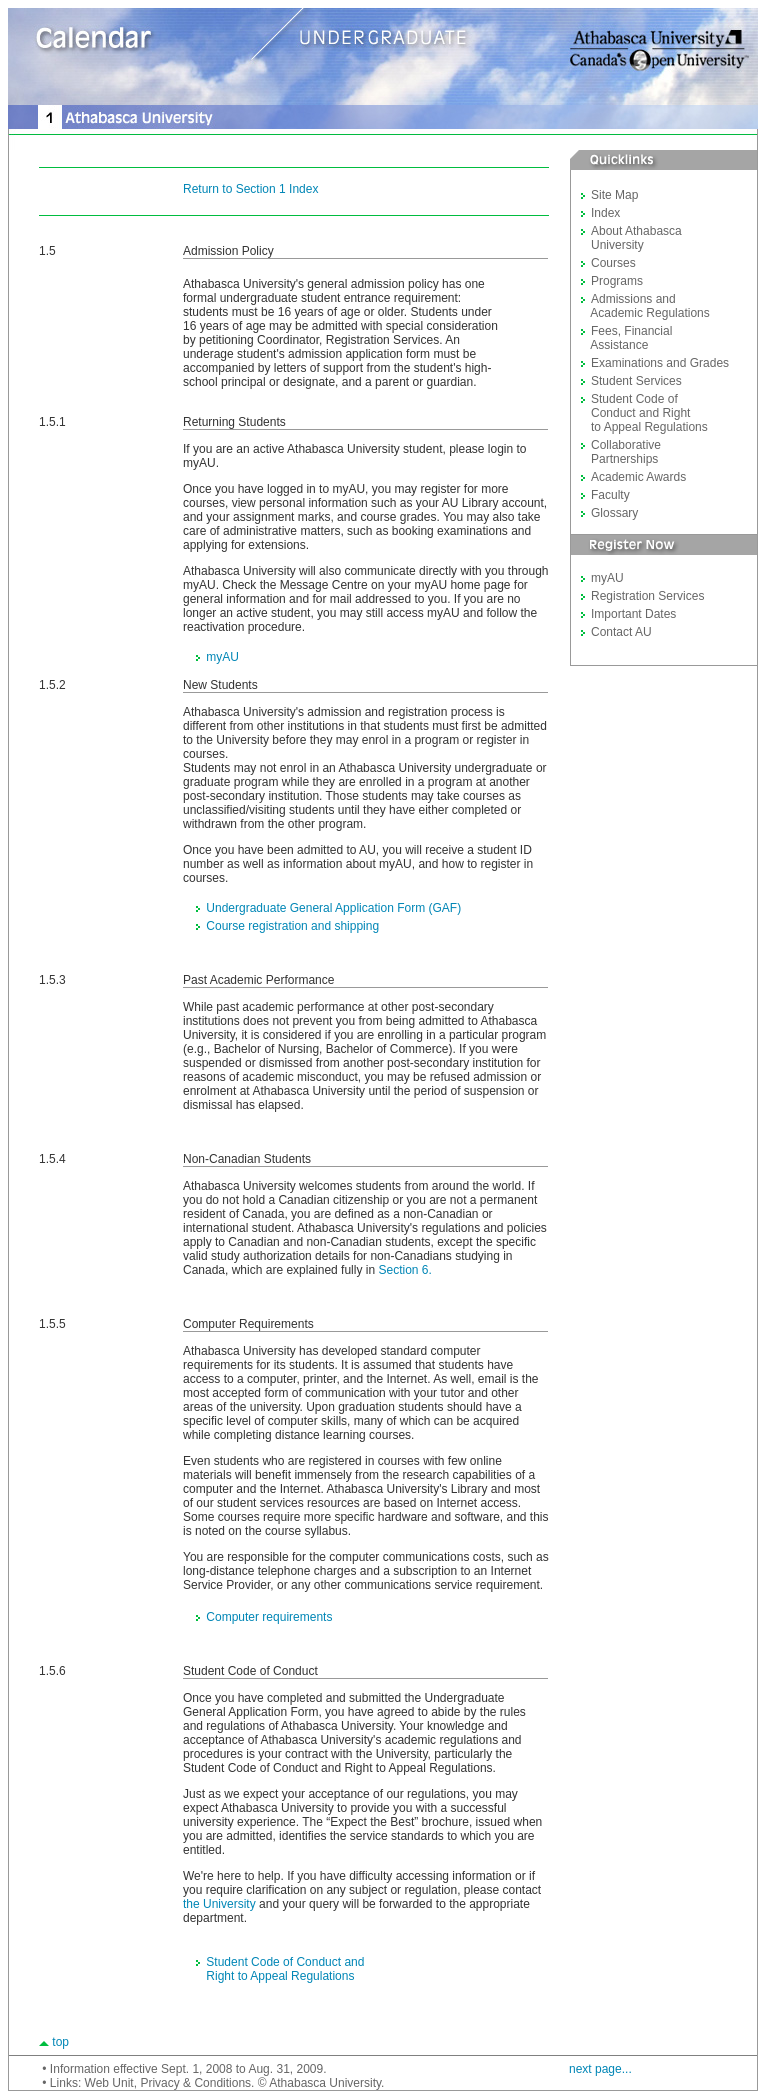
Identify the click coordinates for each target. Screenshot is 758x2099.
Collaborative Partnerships (621, 452)
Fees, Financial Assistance (626, 338)
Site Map (614, 195)
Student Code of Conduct (250, 1671)
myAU (222, 657)
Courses (613, 263)
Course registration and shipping (292, 926)
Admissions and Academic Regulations (645, 306)
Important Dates (633, 614)
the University (219, 1904)
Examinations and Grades (660, 363)
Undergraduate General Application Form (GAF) (333, 908)
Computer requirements (269, 1617)
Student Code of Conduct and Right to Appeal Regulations (273, 1969)
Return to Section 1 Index (250, 189)
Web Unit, (111, 2083)
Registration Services (647, 596)
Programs (617, 281)
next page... (600, 2069)
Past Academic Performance (258, 980)
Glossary (614, 513)
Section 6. (404, 1270)
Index (605, 213)
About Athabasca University (631, 238)
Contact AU (621, 632)
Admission (210, 251)
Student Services (636, 381)
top (60, 2042)
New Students (220, 685)
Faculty (610, 495)
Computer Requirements (248, 1324)
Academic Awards (638, 477)
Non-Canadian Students (247, 1159)
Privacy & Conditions (195, 2083)
